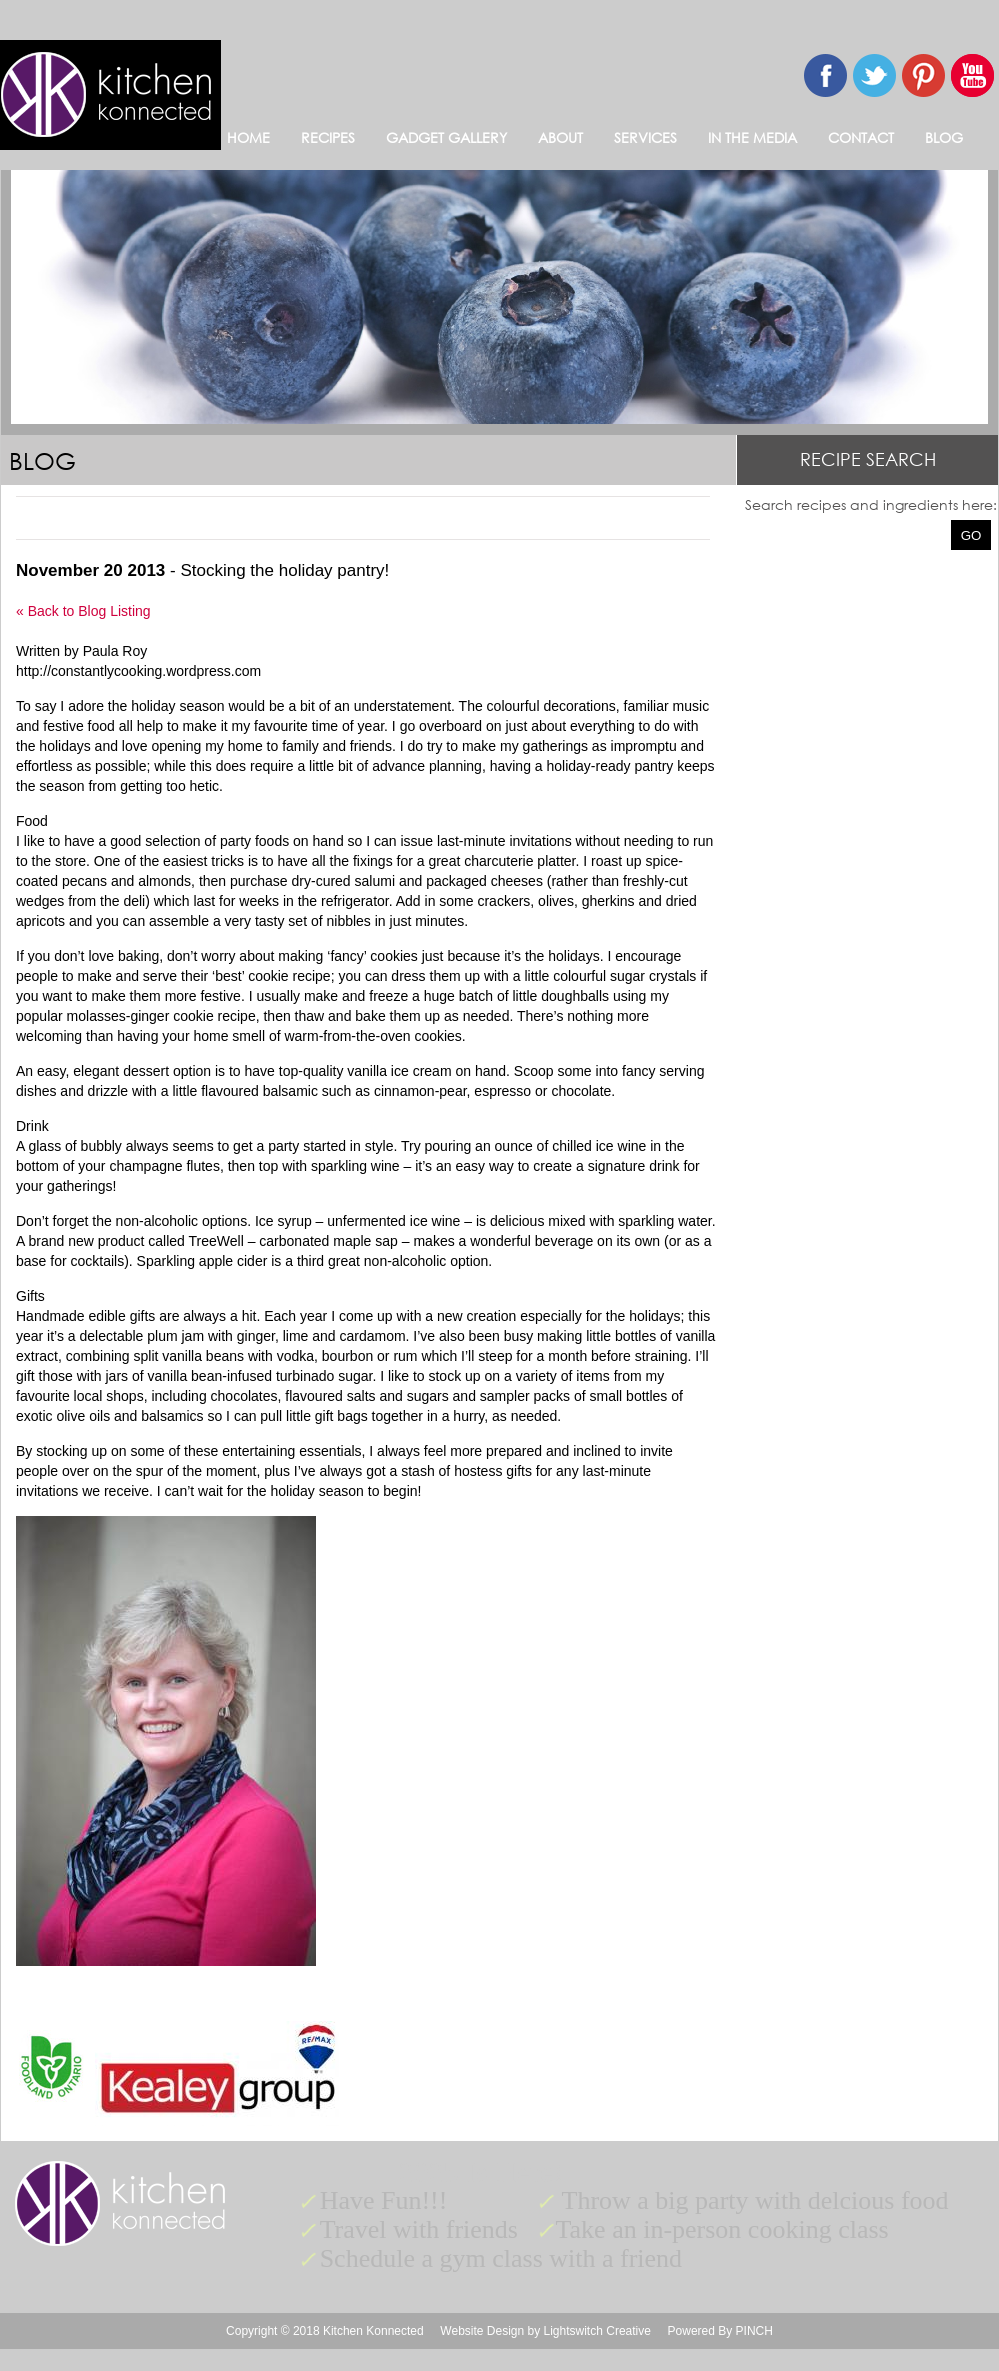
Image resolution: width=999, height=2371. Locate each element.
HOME (248, 137)
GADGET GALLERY (446, 137)
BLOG (944, 137)
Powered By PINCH (720, 2331)
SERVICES (645, 137)
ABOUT (560, 137)
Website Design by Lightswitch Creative (545, 2331)
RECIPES (328, 137)
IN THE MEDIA (752, 137)
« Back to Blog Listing (83, 611)
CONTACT (861, 137)
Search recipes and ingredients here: (871, 504)
